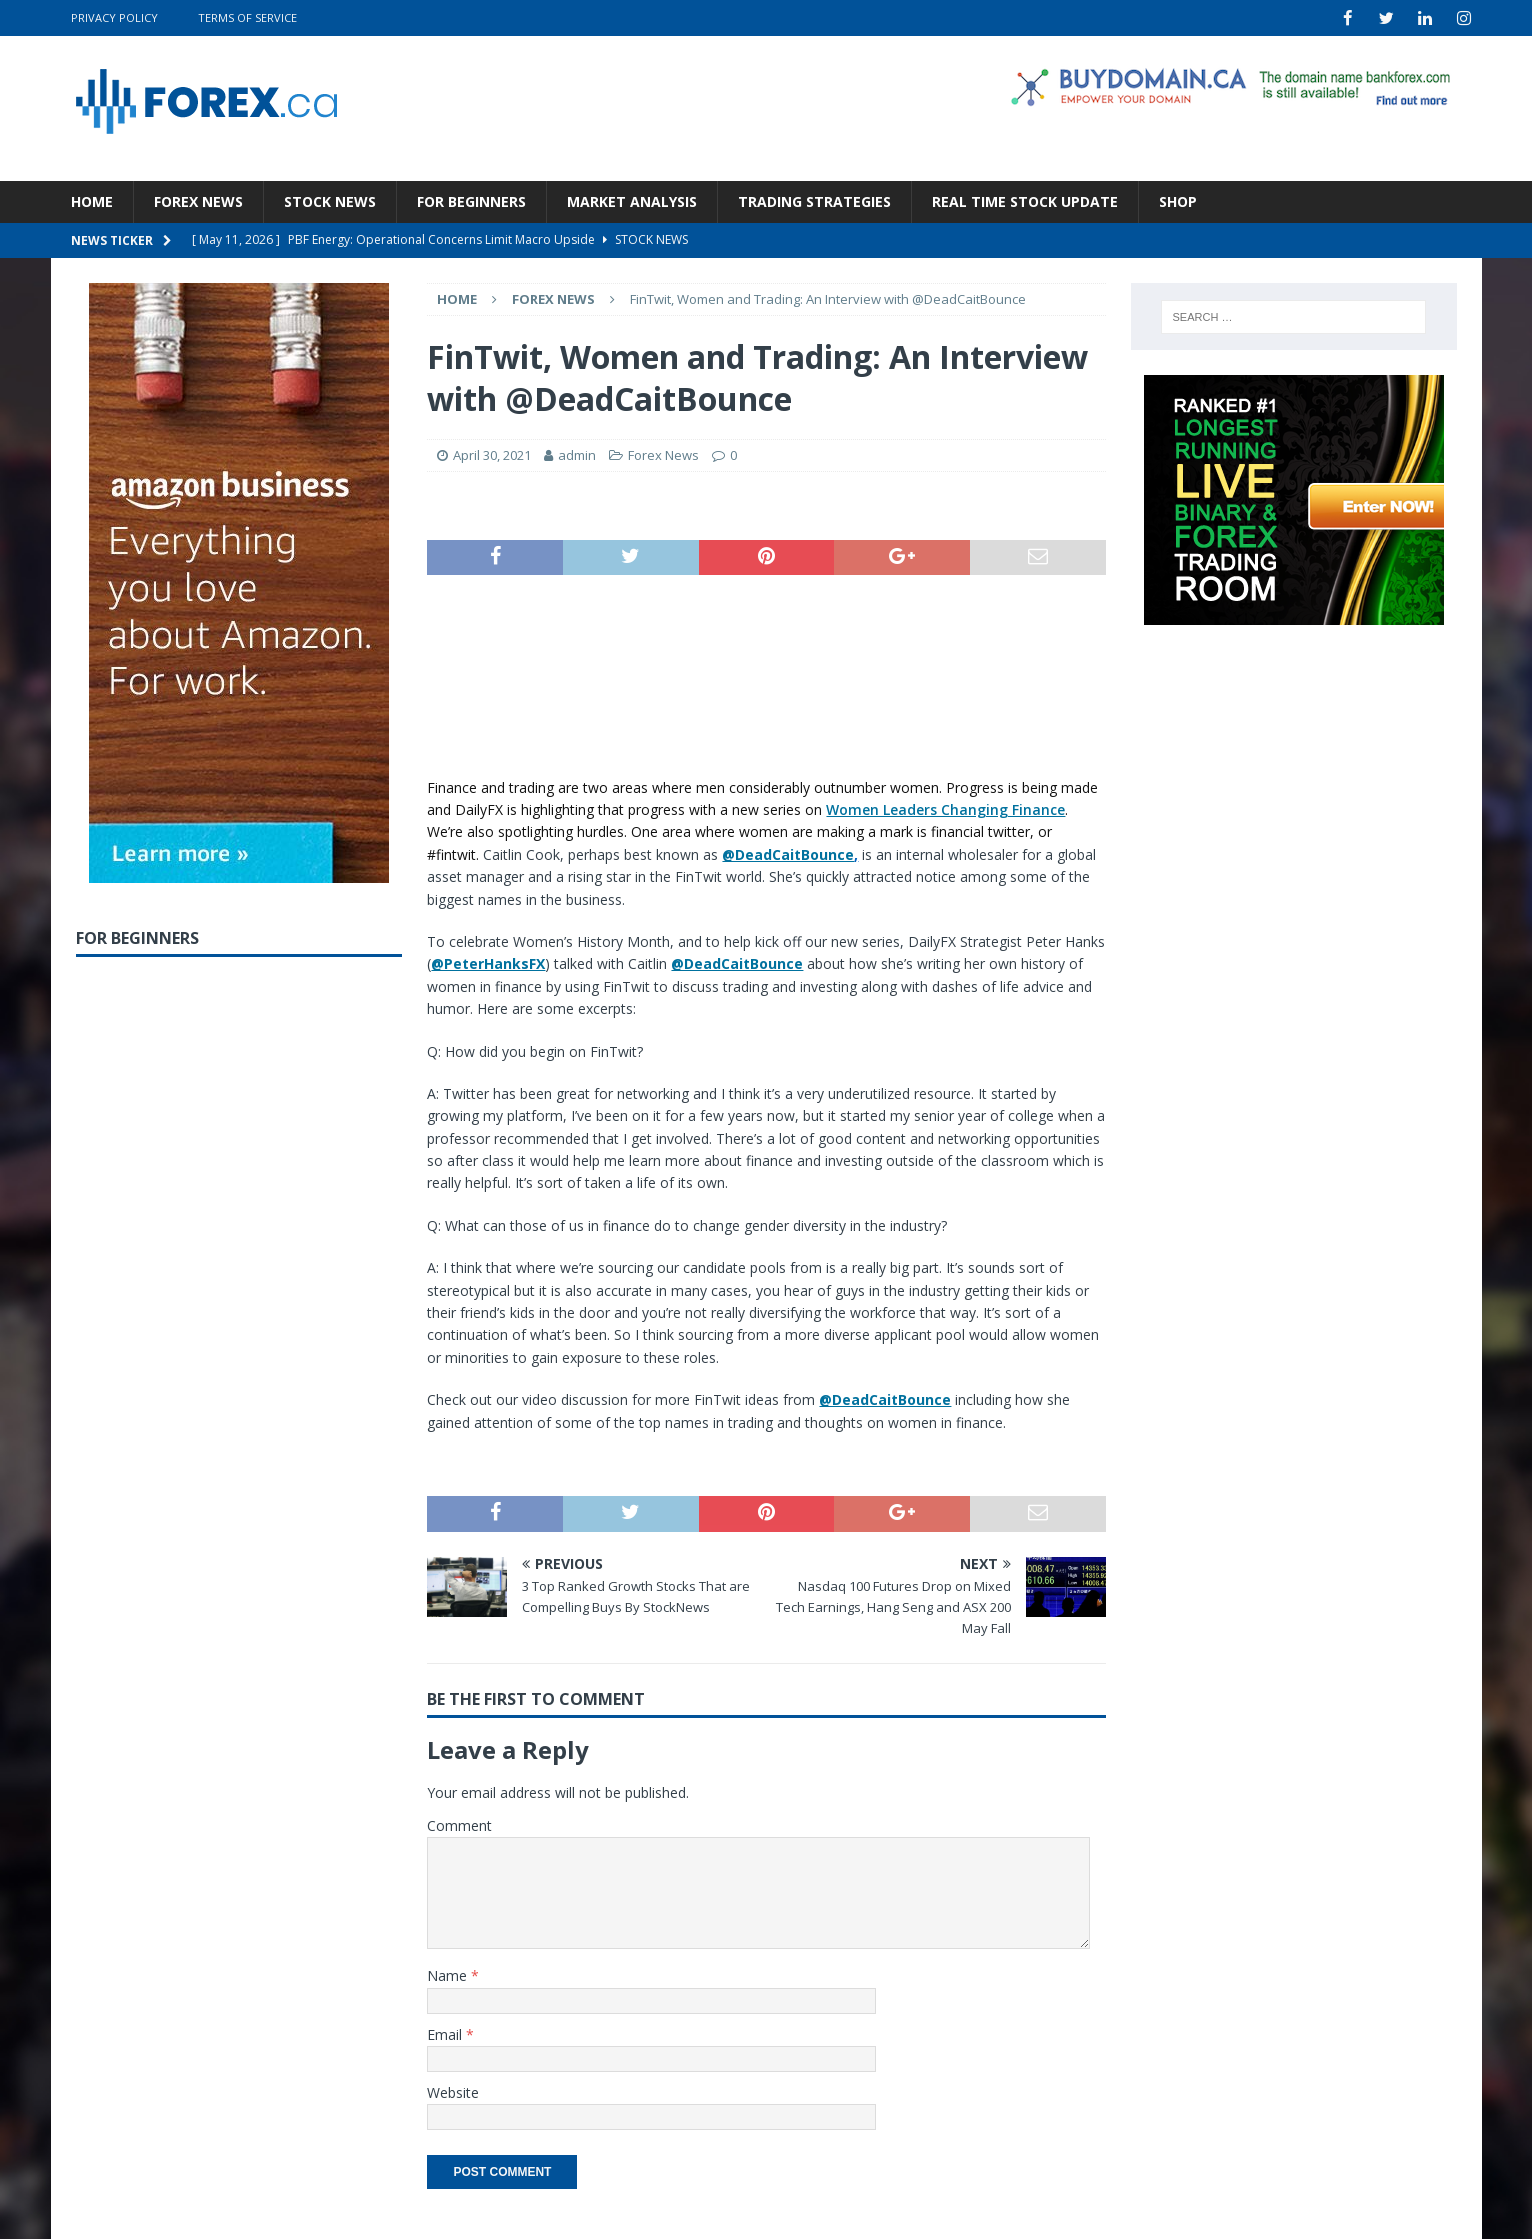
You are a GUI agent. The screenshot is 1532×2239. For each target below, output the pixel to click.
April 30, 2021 (492, 455)
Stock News (330, 200)
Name (449, 1975)
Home (92, 200)
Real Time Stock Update (1025, 200)
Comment (459, 1824)
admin (577, 455)
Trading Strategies (814, 200)
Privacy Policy (114, 17)
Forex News (198, 200)
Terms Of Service (247, 17)
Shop (1178, 200)
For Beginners (471, 200)
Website (453, 2091)
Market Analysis (632, 200)
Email (446, 2033)
